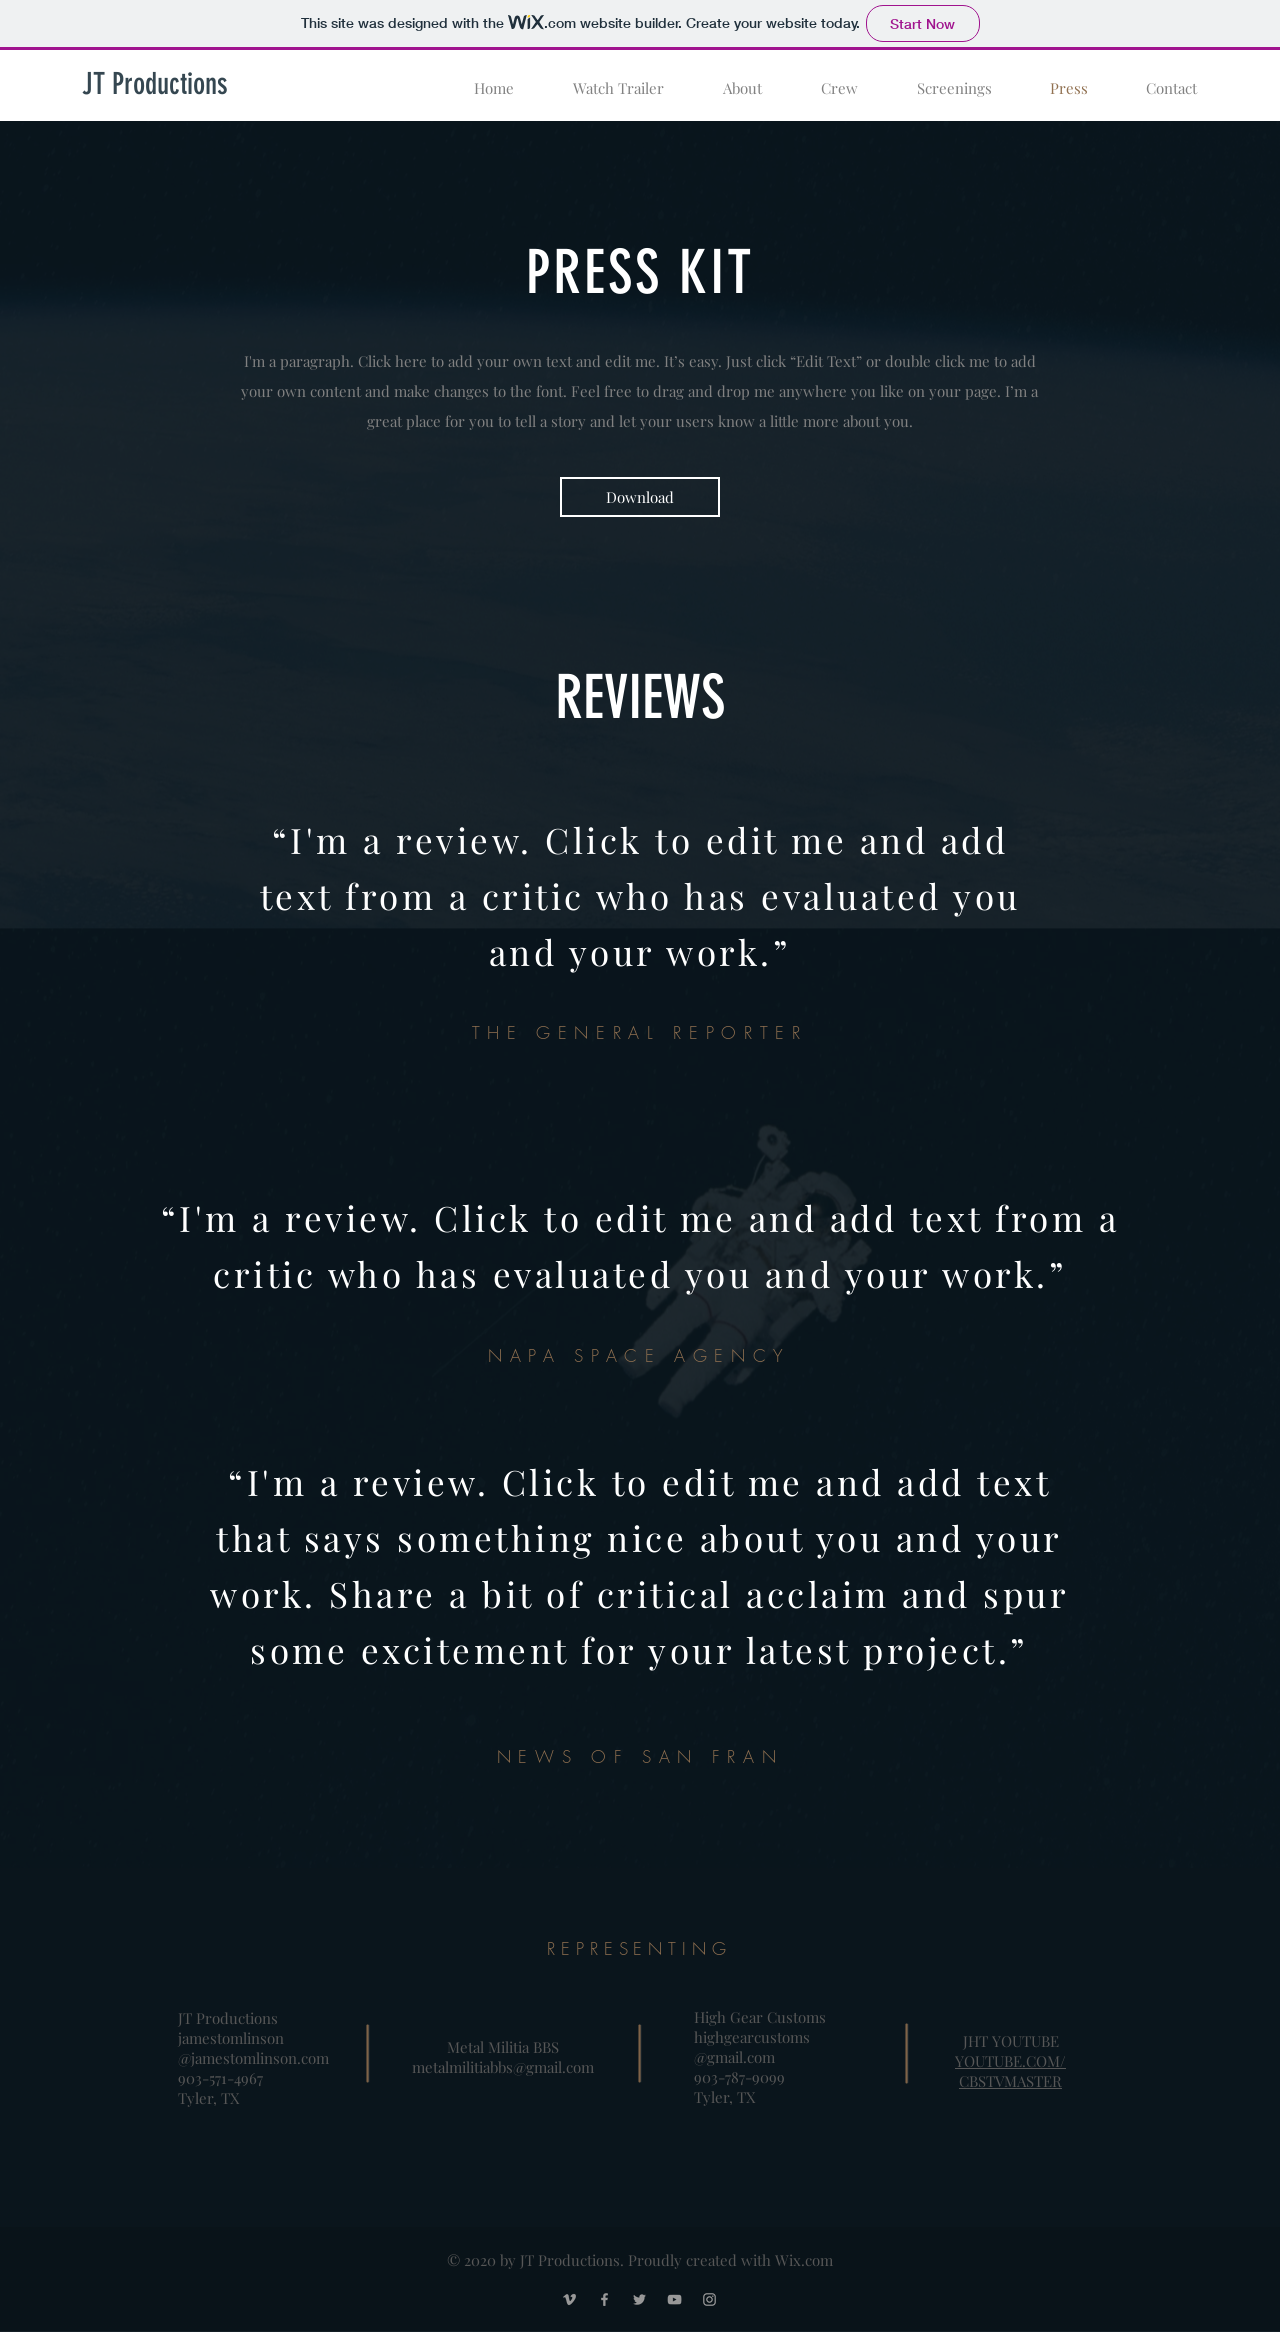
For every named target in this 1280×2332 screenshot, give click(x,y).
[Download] (640, 497)
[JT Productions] (155, 84)
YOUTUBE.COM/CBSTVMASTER (1010, 2071)
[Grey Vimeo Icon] (569, 2299)
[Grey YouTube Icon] (674, 2299)
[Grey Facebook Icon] (604, 2299)
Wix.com (804, 2260)
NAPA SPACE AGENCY (639, 1355)
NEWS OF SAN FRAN (640, 1756)
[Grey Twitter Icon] (639, 2299)
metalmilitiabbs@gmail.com (503, 2067)
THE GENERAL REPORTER (640, 1032)
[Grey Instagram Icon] (709, 2299)
